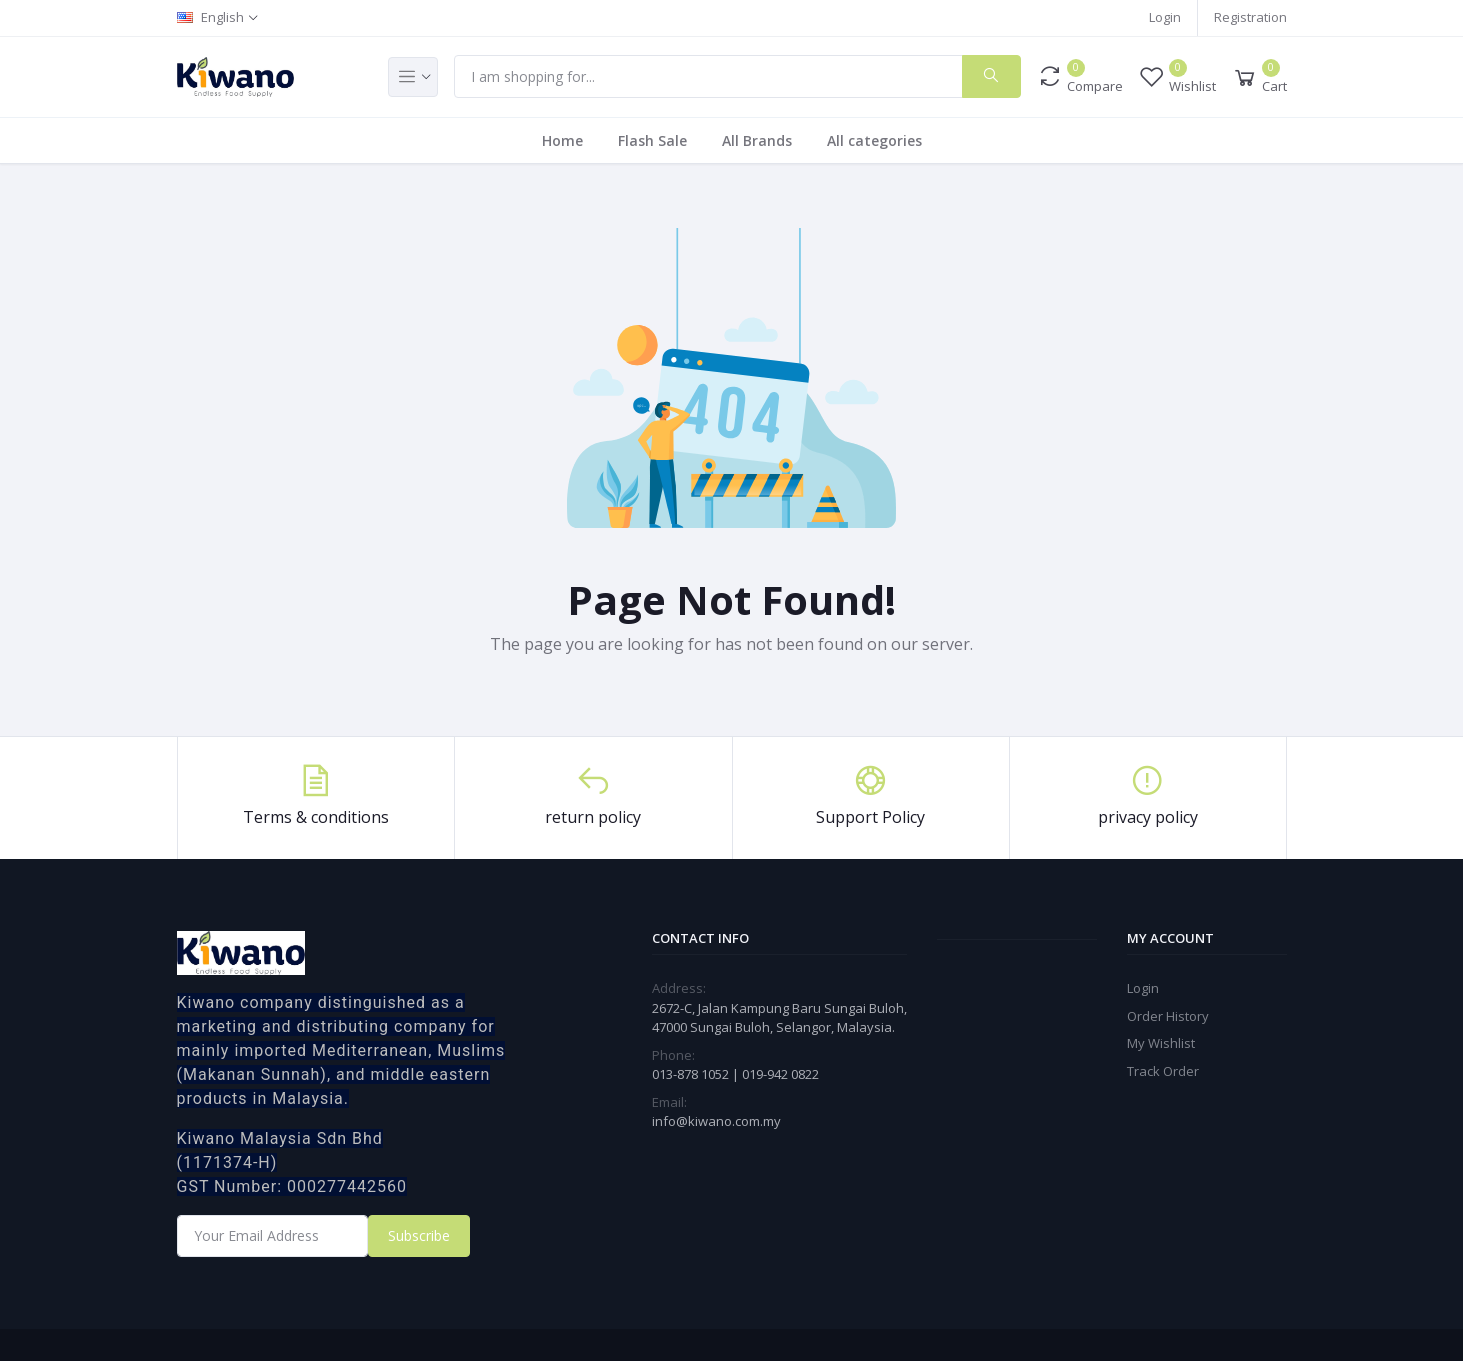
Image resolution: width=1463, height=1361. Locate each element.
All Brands (757, 140)
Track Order (1163, 1071)
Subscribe (419, 1235)
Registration (1250, 17)
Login (1165, 17)
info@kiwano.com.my (716, 1121)
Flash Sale (652, 140)
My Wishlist (1161, 1043)
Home (562, 140)
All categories (874, 140)
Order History (1168, 1016)
